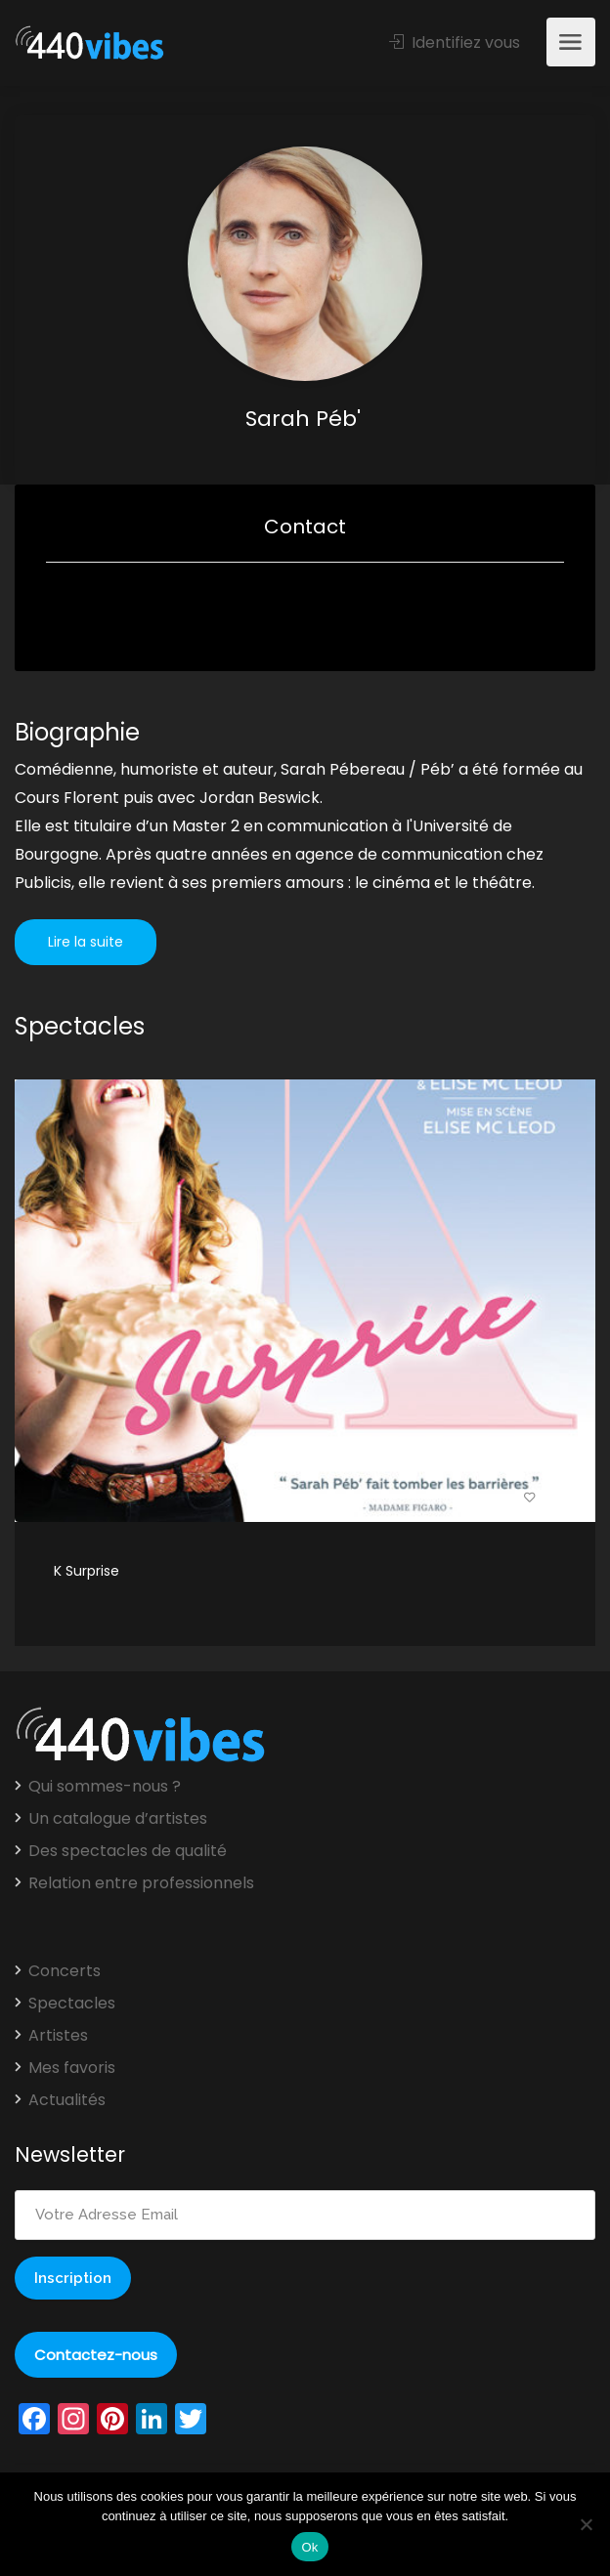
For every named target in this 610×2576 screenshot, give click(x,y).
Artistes (58, 2036)
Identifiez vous (454, 42)
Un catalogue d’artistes (117, 1819)
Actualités (67, 2100)
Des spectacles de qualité (127, 1851)
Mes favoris (71, 2068)
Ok (309, 2547)
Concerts (64, 1971)
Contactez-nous (95, 2354)
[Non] (585, 2524)
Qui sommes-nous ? (104, 1786)
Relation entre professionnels (141, 1883)
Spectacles (71, 2003)
